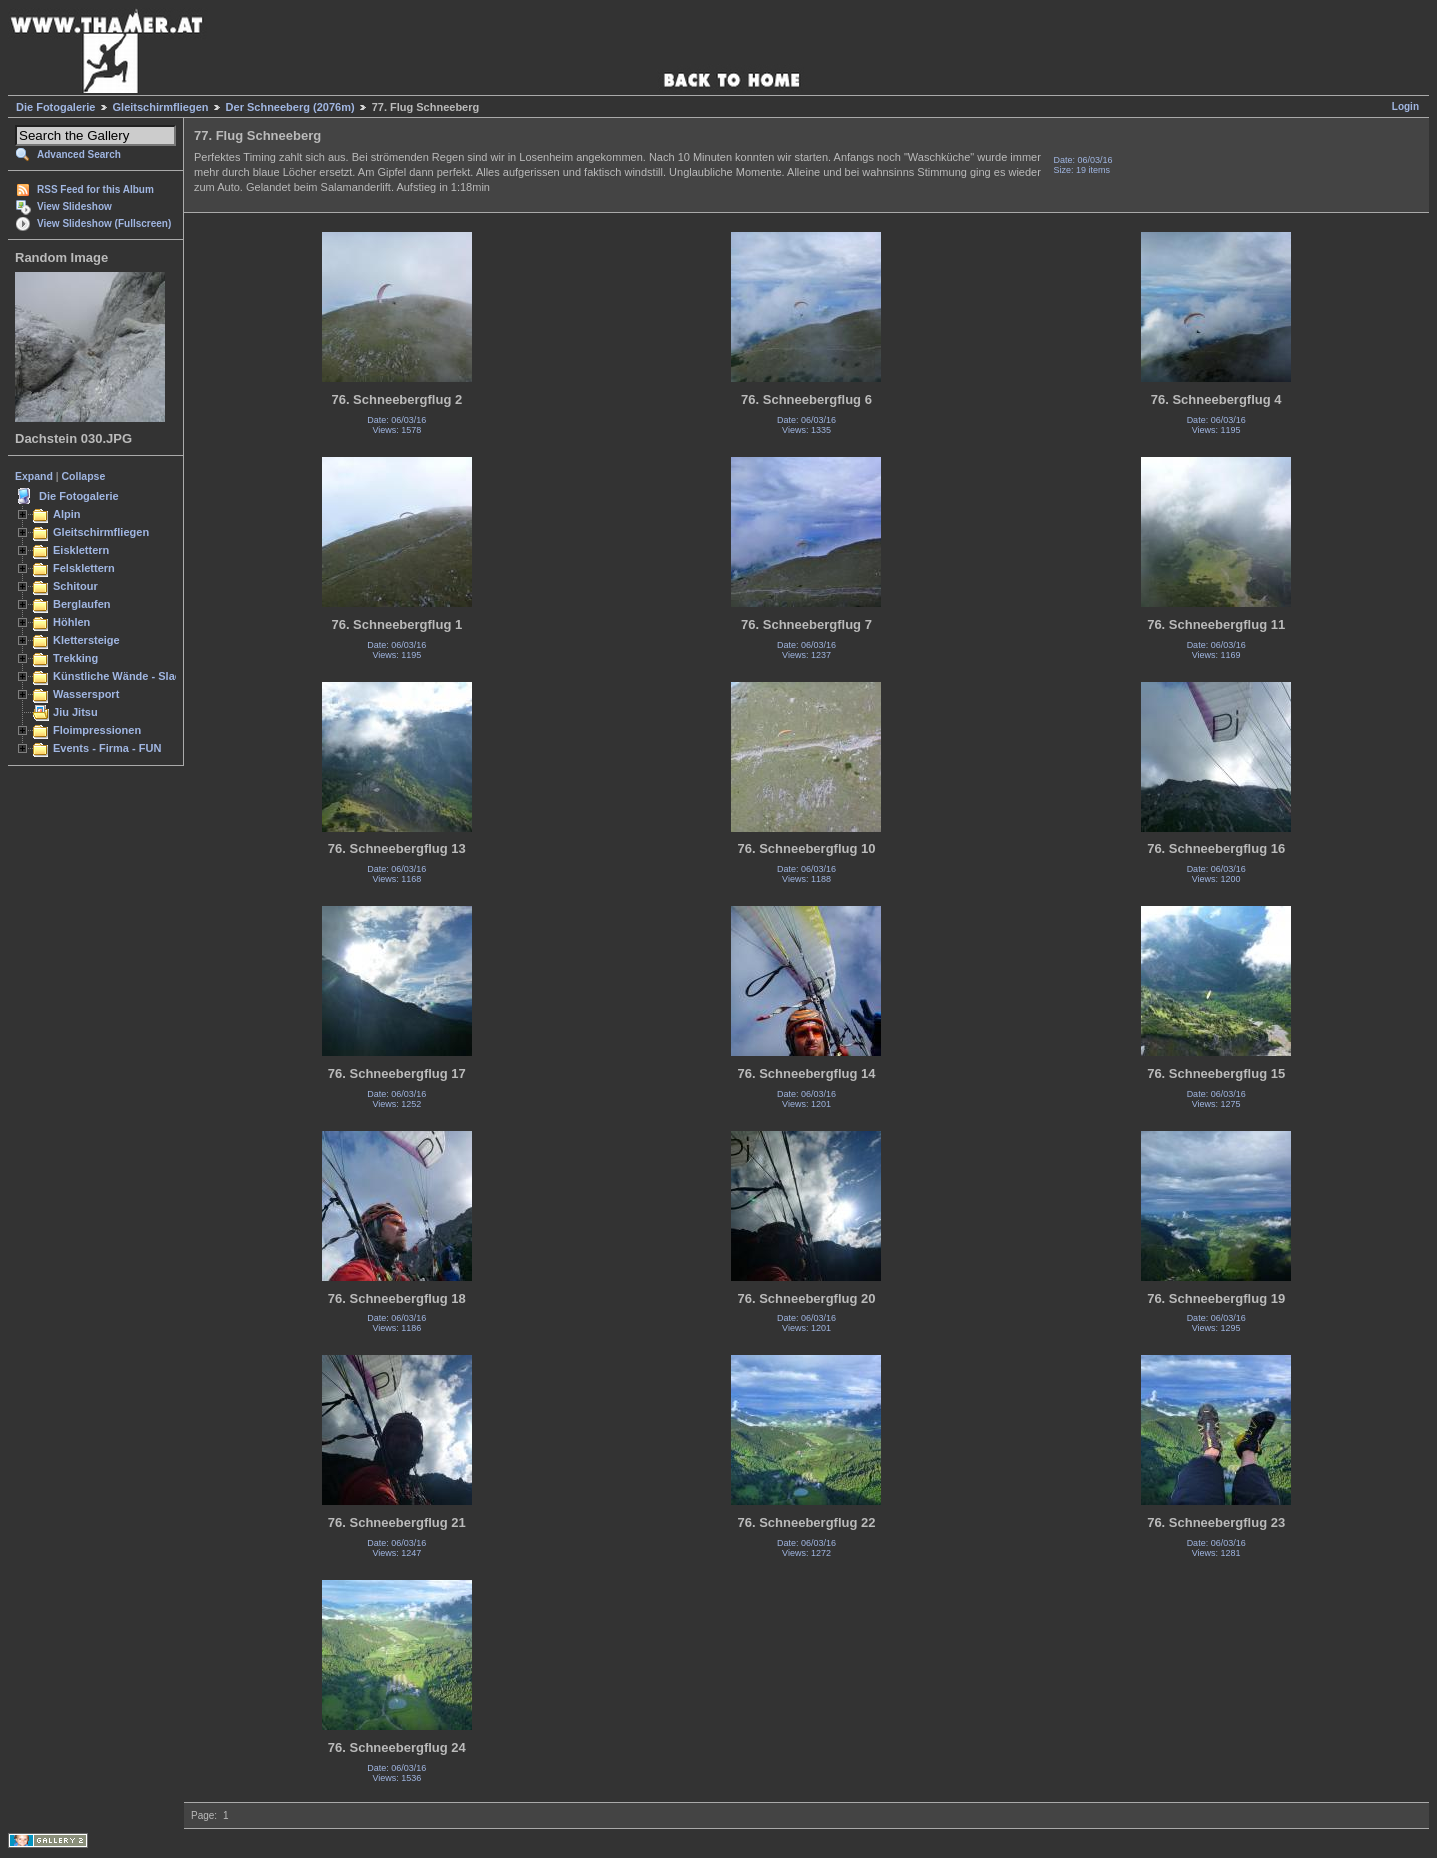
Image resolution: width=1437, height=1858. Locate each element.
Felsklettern (84, 568)
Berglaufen (82, 604)
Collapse (84, 476)
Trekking (75, 658)
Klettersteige (86, 640)
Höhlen (71, 622)
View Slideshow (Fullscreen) (104, 223)
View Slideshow (74, 206)
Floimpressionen (97, 730)
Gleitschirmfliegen (161, 107)
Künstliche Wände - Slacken (126, 676)
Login (1405, 106)
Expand (34, 476)
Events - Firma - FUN (107, 748)
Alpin (67, 514)
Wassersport (86, 694)
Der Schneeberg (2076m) (290, 107)
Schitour (75, 586)
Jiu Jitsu (75, 712)
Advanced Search (79, 154)
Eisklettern (81, 550)
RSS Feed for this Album (95, 189)
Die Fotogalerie (55, 107)
